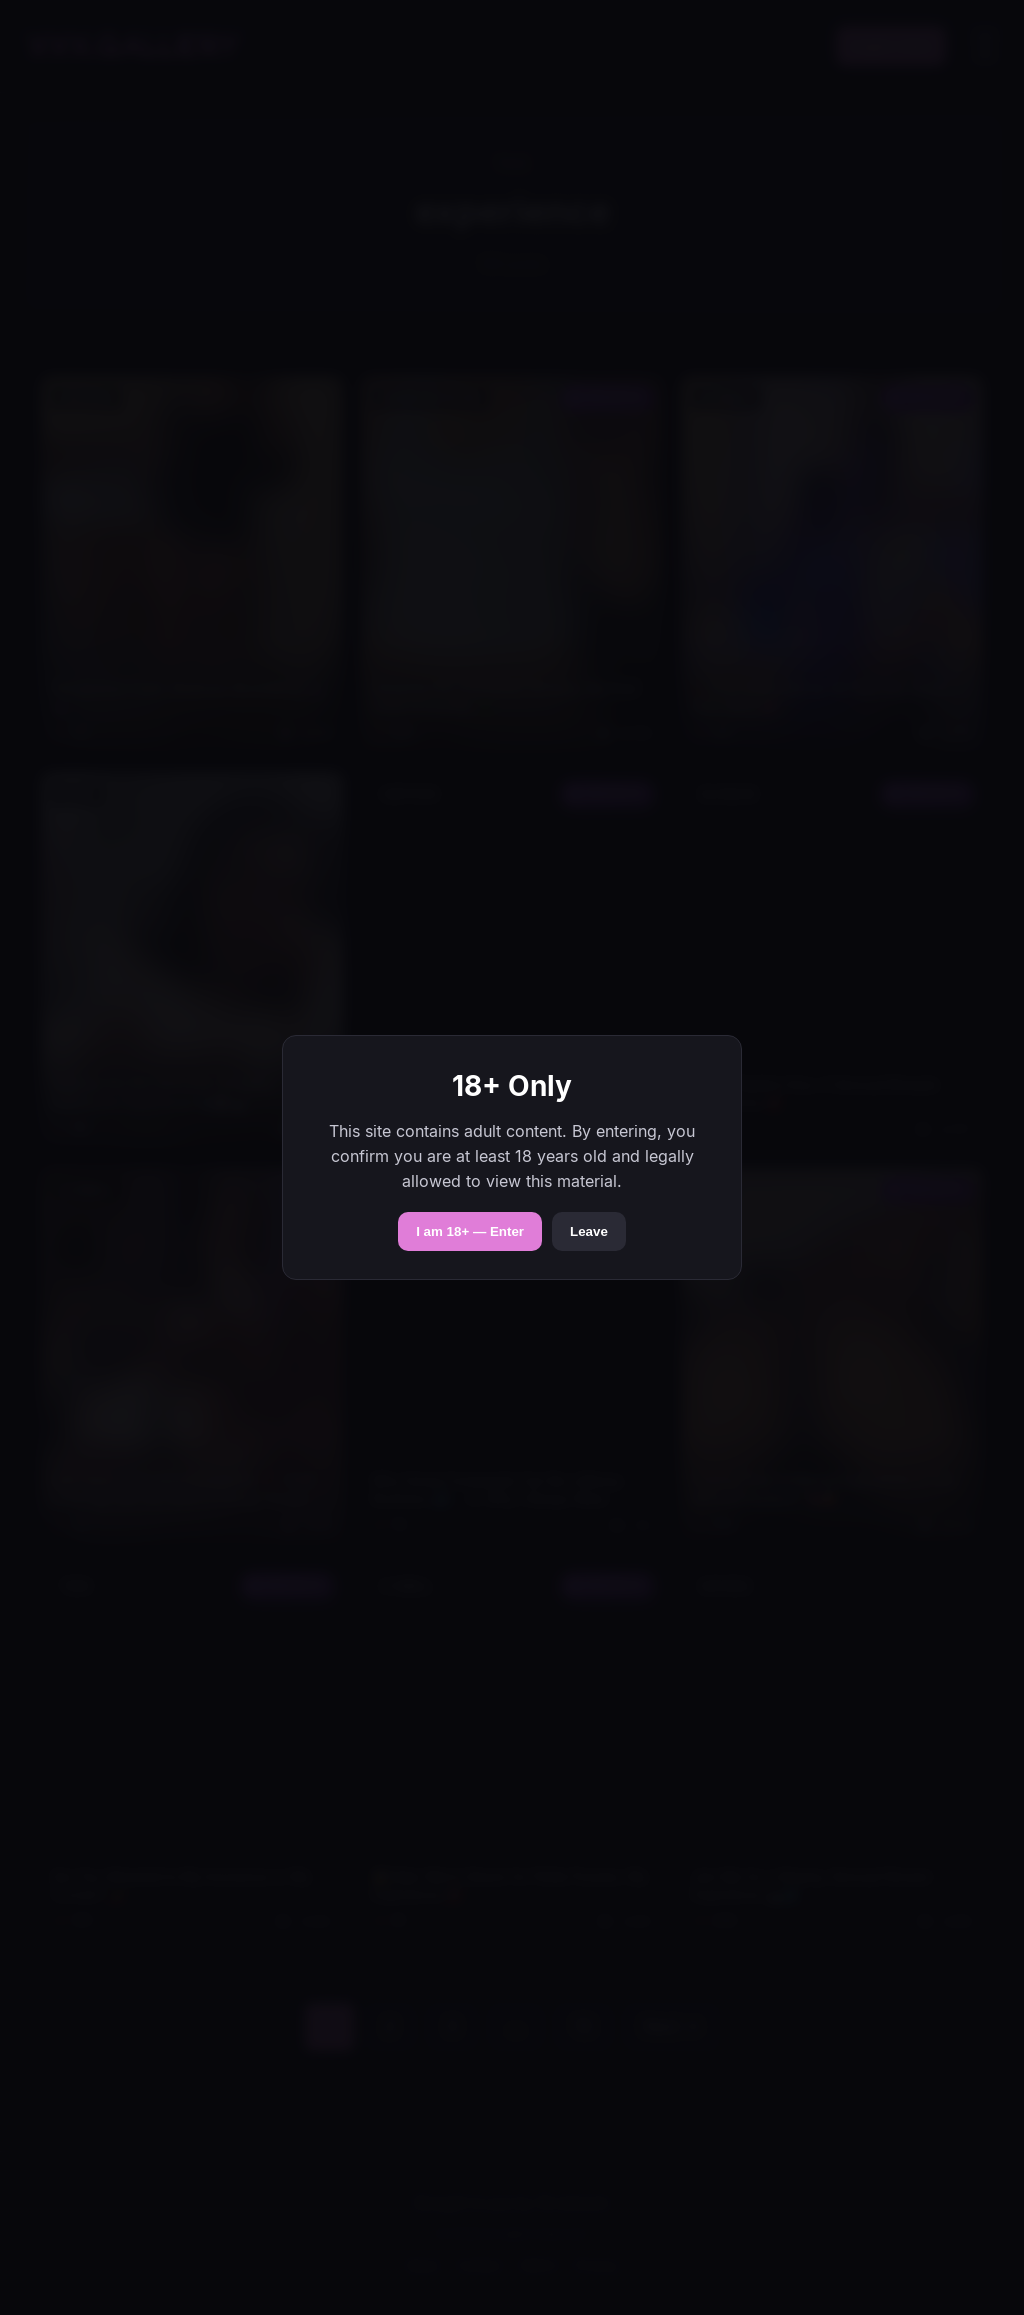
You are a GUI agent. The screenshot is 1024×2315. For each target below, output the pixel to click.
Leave (589, 1231)
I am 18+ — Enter (470, 1231)
